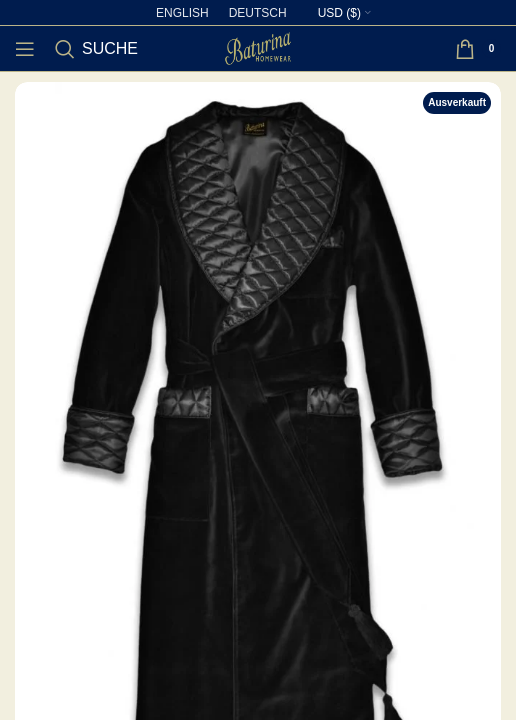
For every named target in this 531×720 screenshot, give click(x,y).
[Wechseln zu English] (182, 13)
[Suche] (96, 49)
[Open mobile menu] (25, 49)
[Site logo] (258, 47)
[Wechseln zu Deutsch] (258, 13)
